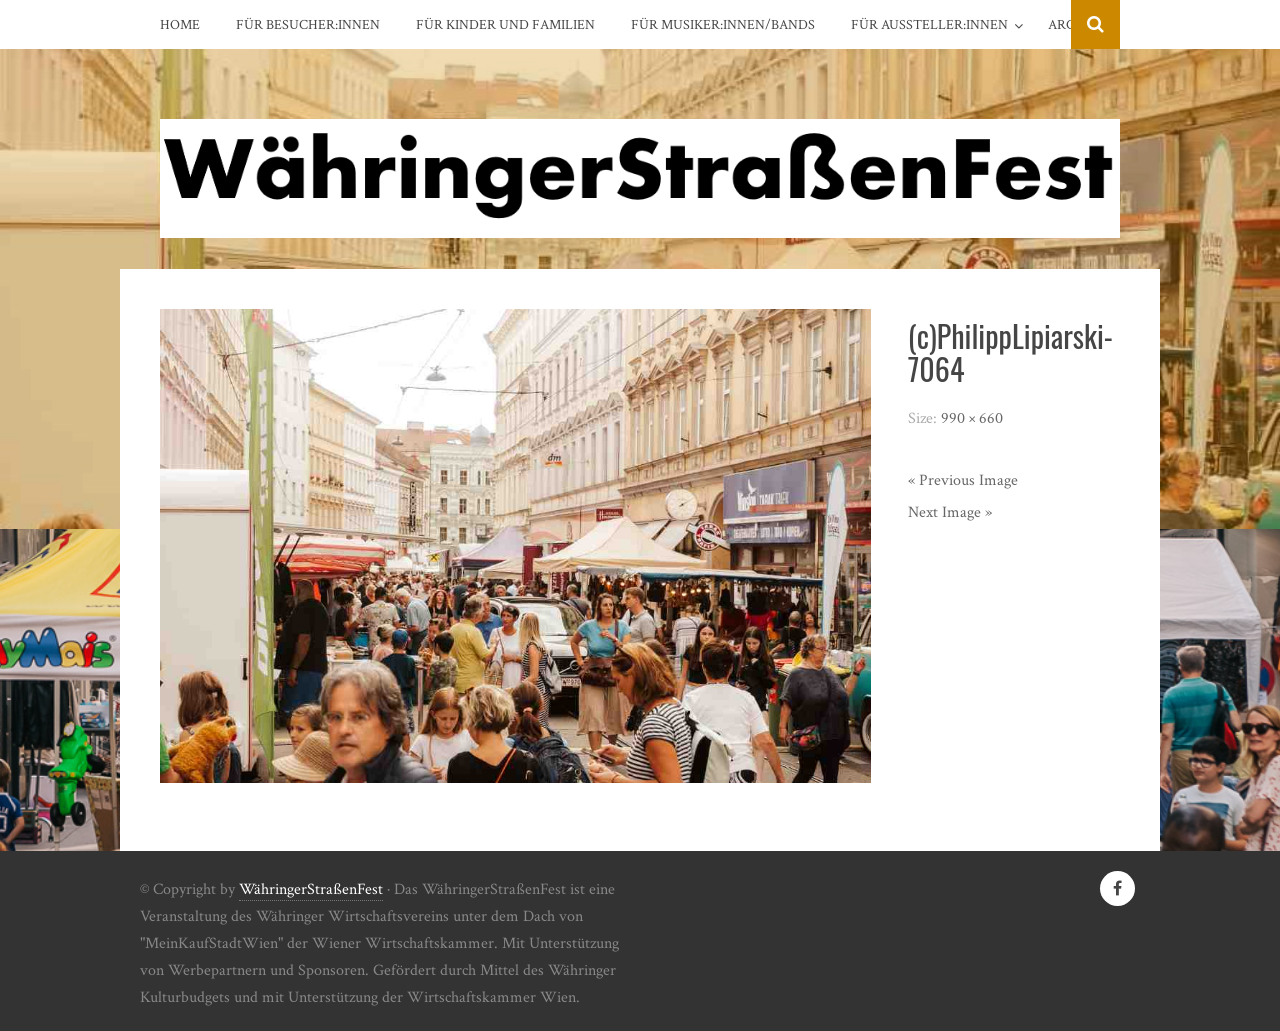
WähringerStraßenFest (311, 889)
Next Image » (950, 512)
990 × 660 (972, 418)
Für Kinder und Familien (505, 25)
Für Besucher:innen (308, 25)
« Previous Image (963, 480)
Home (180, 25)
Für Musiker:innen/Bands (723, 25)
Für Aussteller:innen (929, 25)
